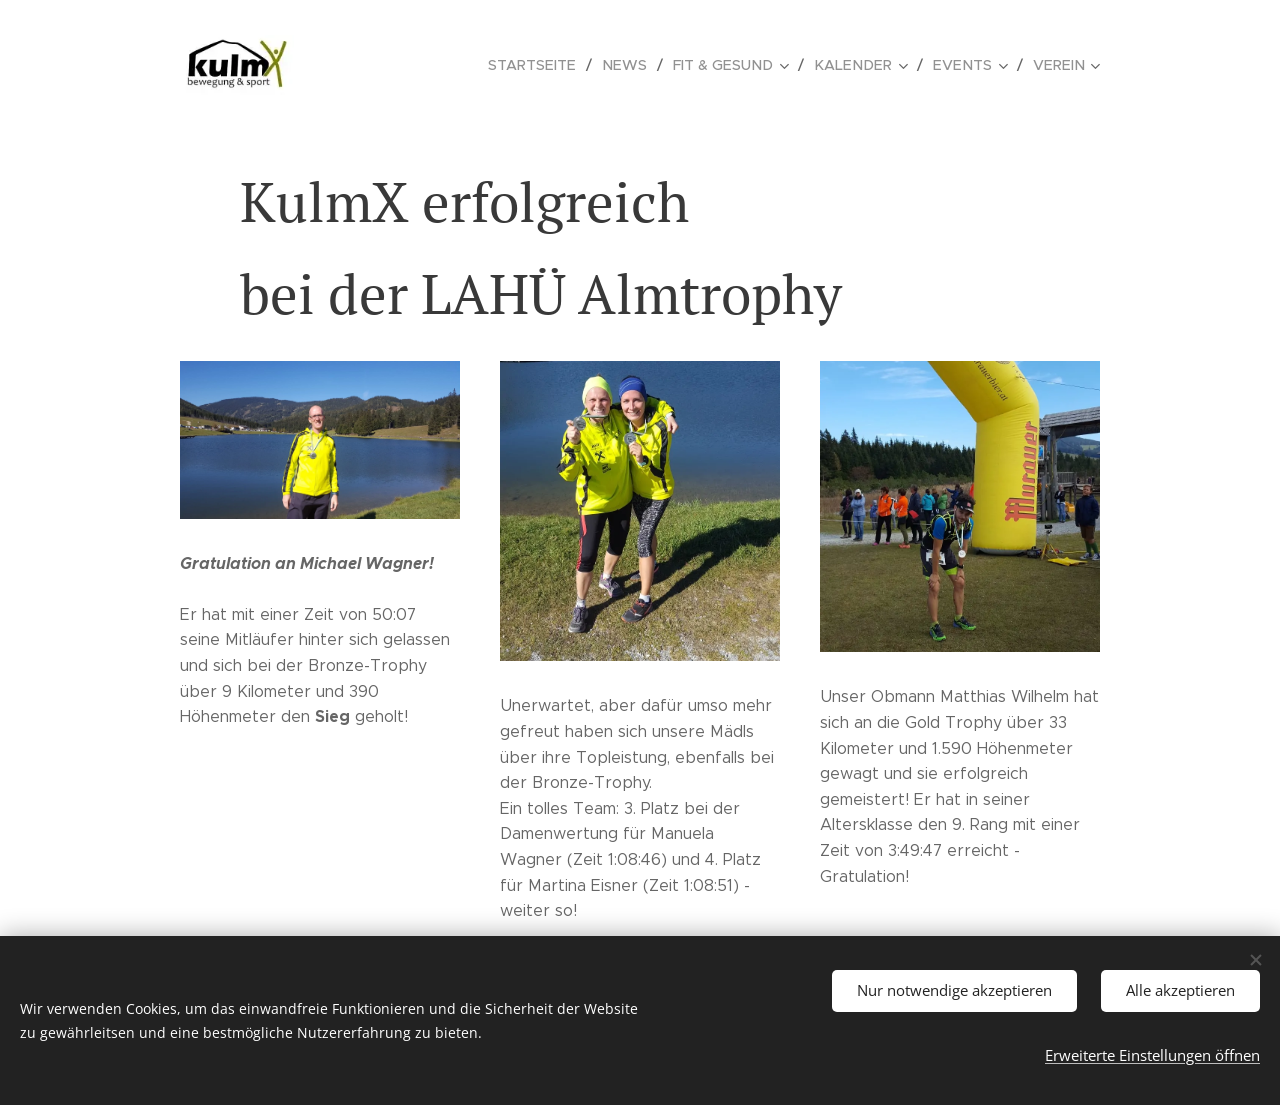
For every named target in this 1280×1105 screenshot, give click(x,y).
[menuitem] (556, 65)
